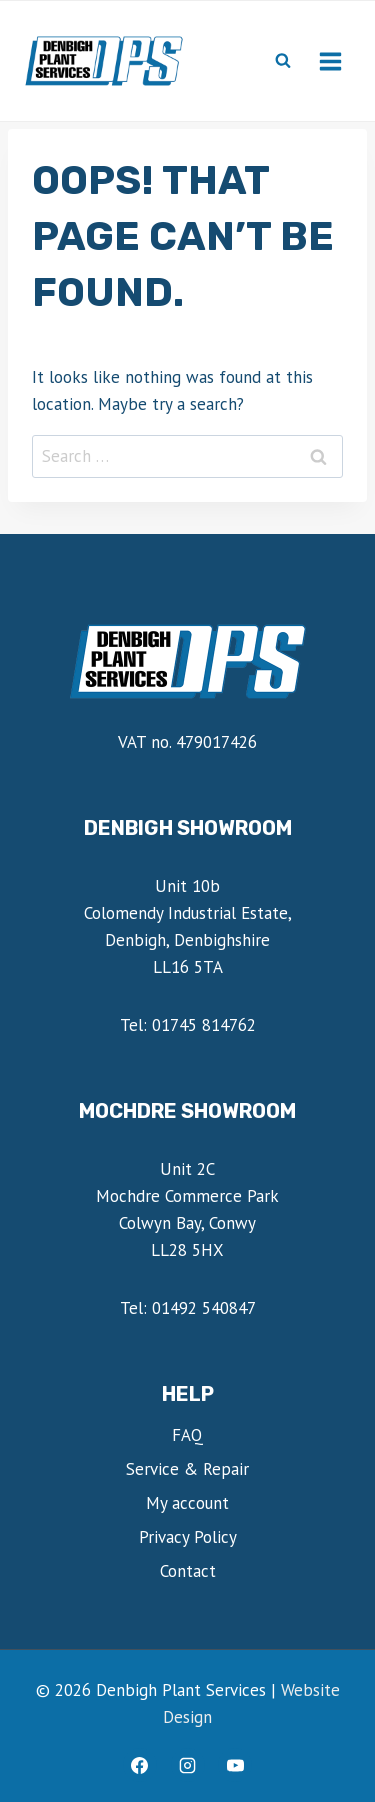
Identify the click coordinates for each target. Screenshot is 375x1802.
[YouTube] (235, 1765)
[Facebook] (140, 1765)
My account (187, 1503)
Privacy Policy (188, 1537)
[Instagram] (188, 1765)
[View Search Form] (283, 61)
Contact (188, 1571)
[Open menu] (330, 61)
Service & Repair (187, 1469)
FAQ (187, 1435)
